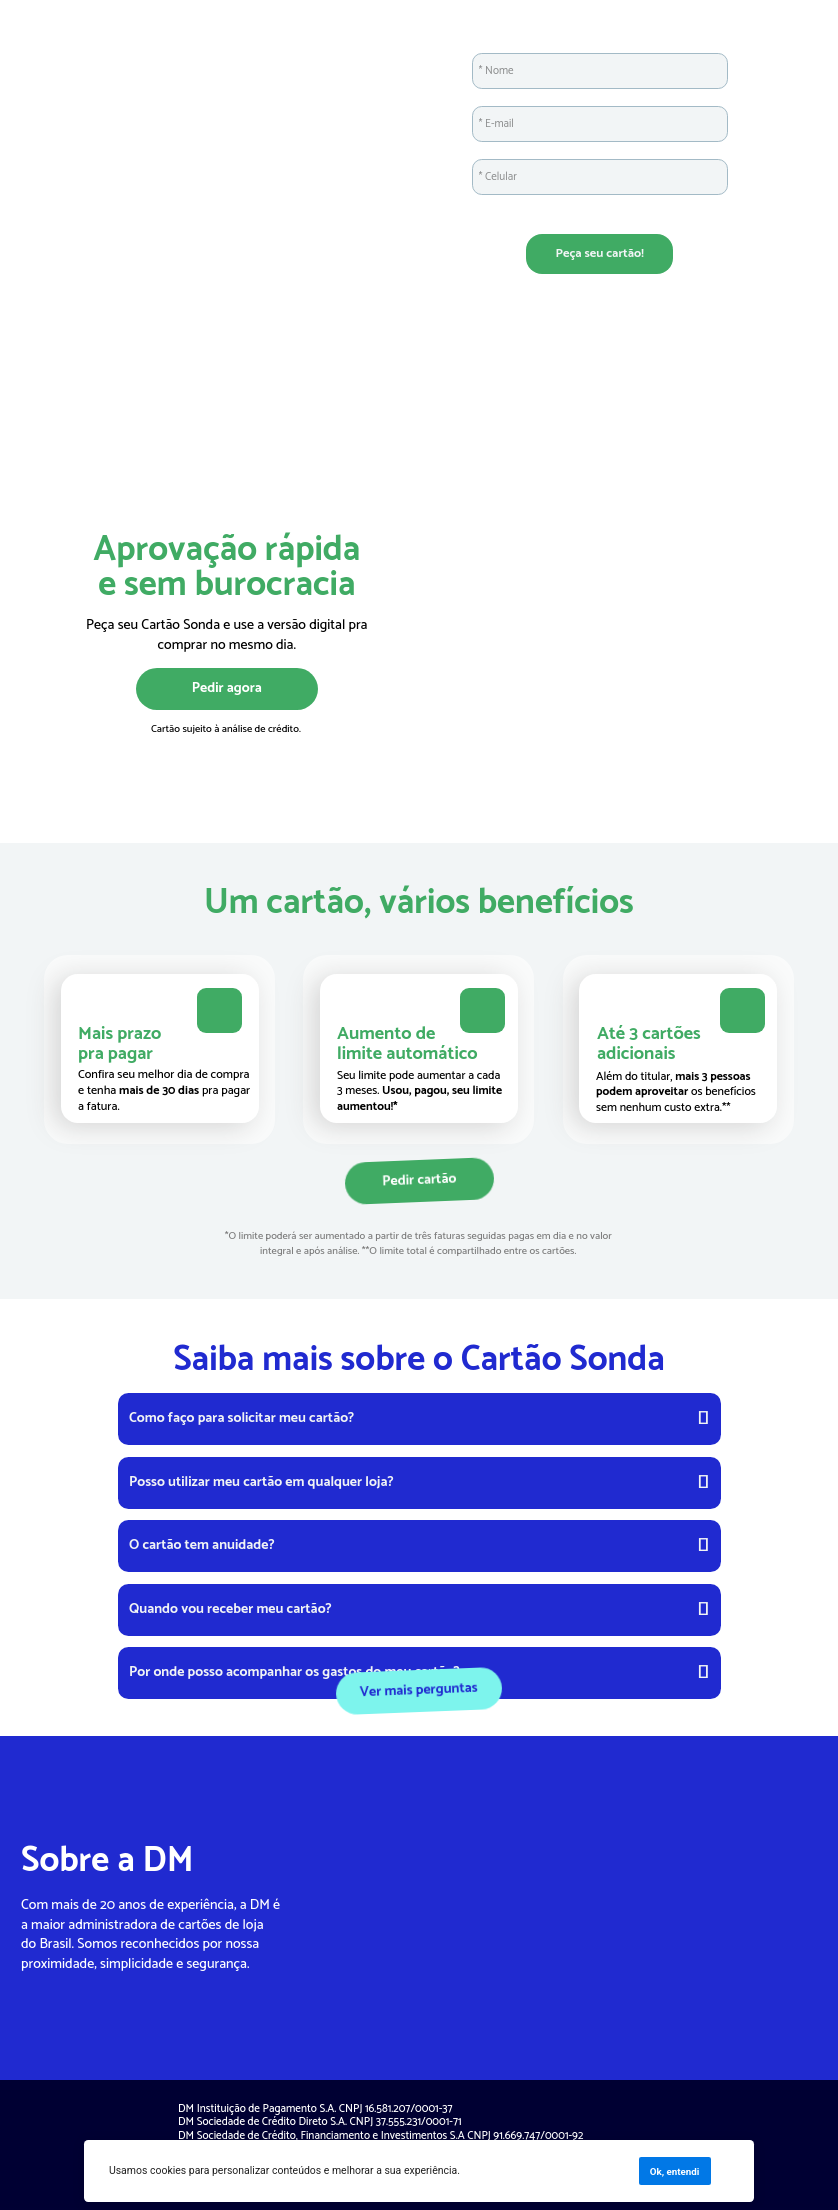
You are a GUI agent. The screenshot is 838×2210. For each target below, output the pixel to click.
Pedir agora (227, 687)
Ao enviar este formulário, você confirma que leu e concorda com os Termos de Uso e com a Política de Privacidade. (600, 210)
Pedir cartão (418, 1180)
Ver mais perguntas (418, 1690)
